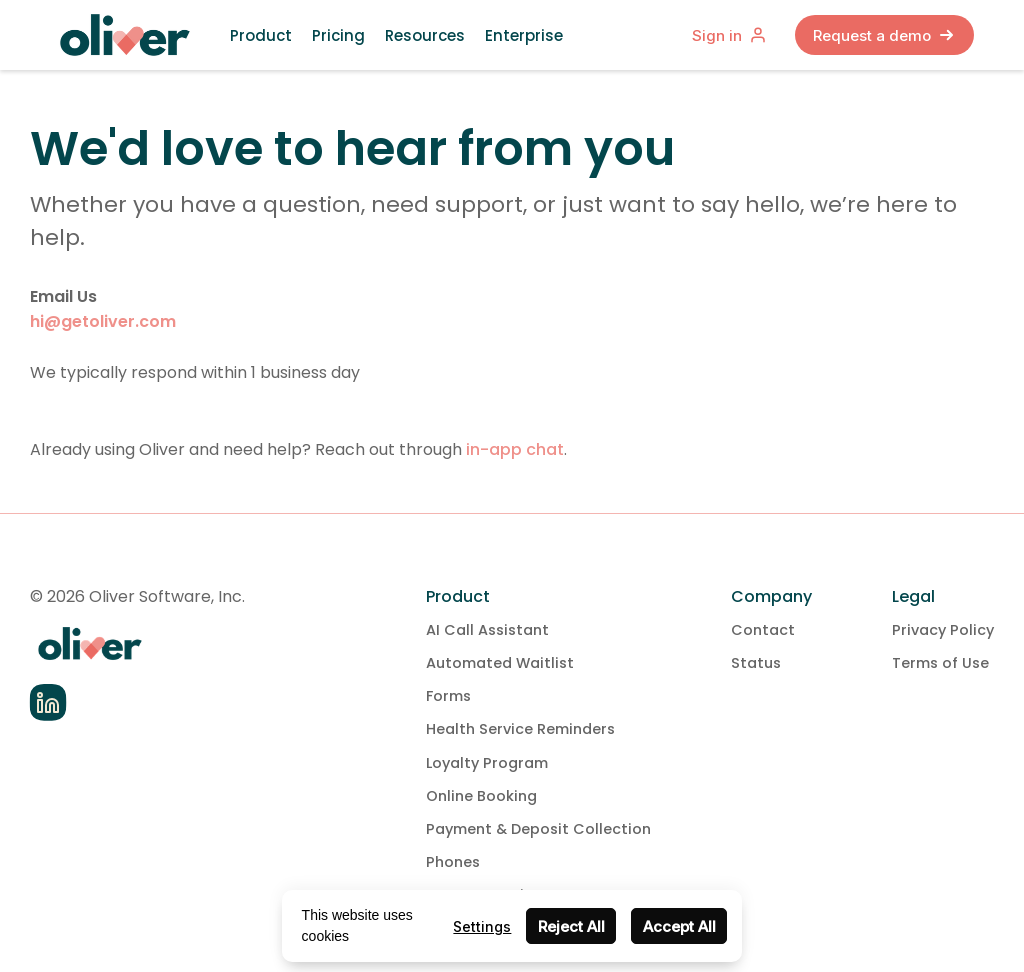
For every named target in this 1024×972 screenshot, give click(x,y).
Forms (448, 696)
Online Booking (481, 796)
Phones (453, 862)
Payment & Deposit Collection (538, 829)
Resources (425, 35)
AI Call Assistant (487, 630)
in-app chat (515, 449)
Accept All (679, 926)
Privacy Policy (943, 630)
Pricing (338, 35)
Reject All (571, 926)
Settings (482, 926)
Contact (763, 630)
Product (261, 35)
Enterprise (524, 35)
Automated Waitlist (500, 663)
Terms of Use (940, 663)
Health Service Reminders (520, 729)
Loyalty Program (487, 763)
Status (756, 663)
